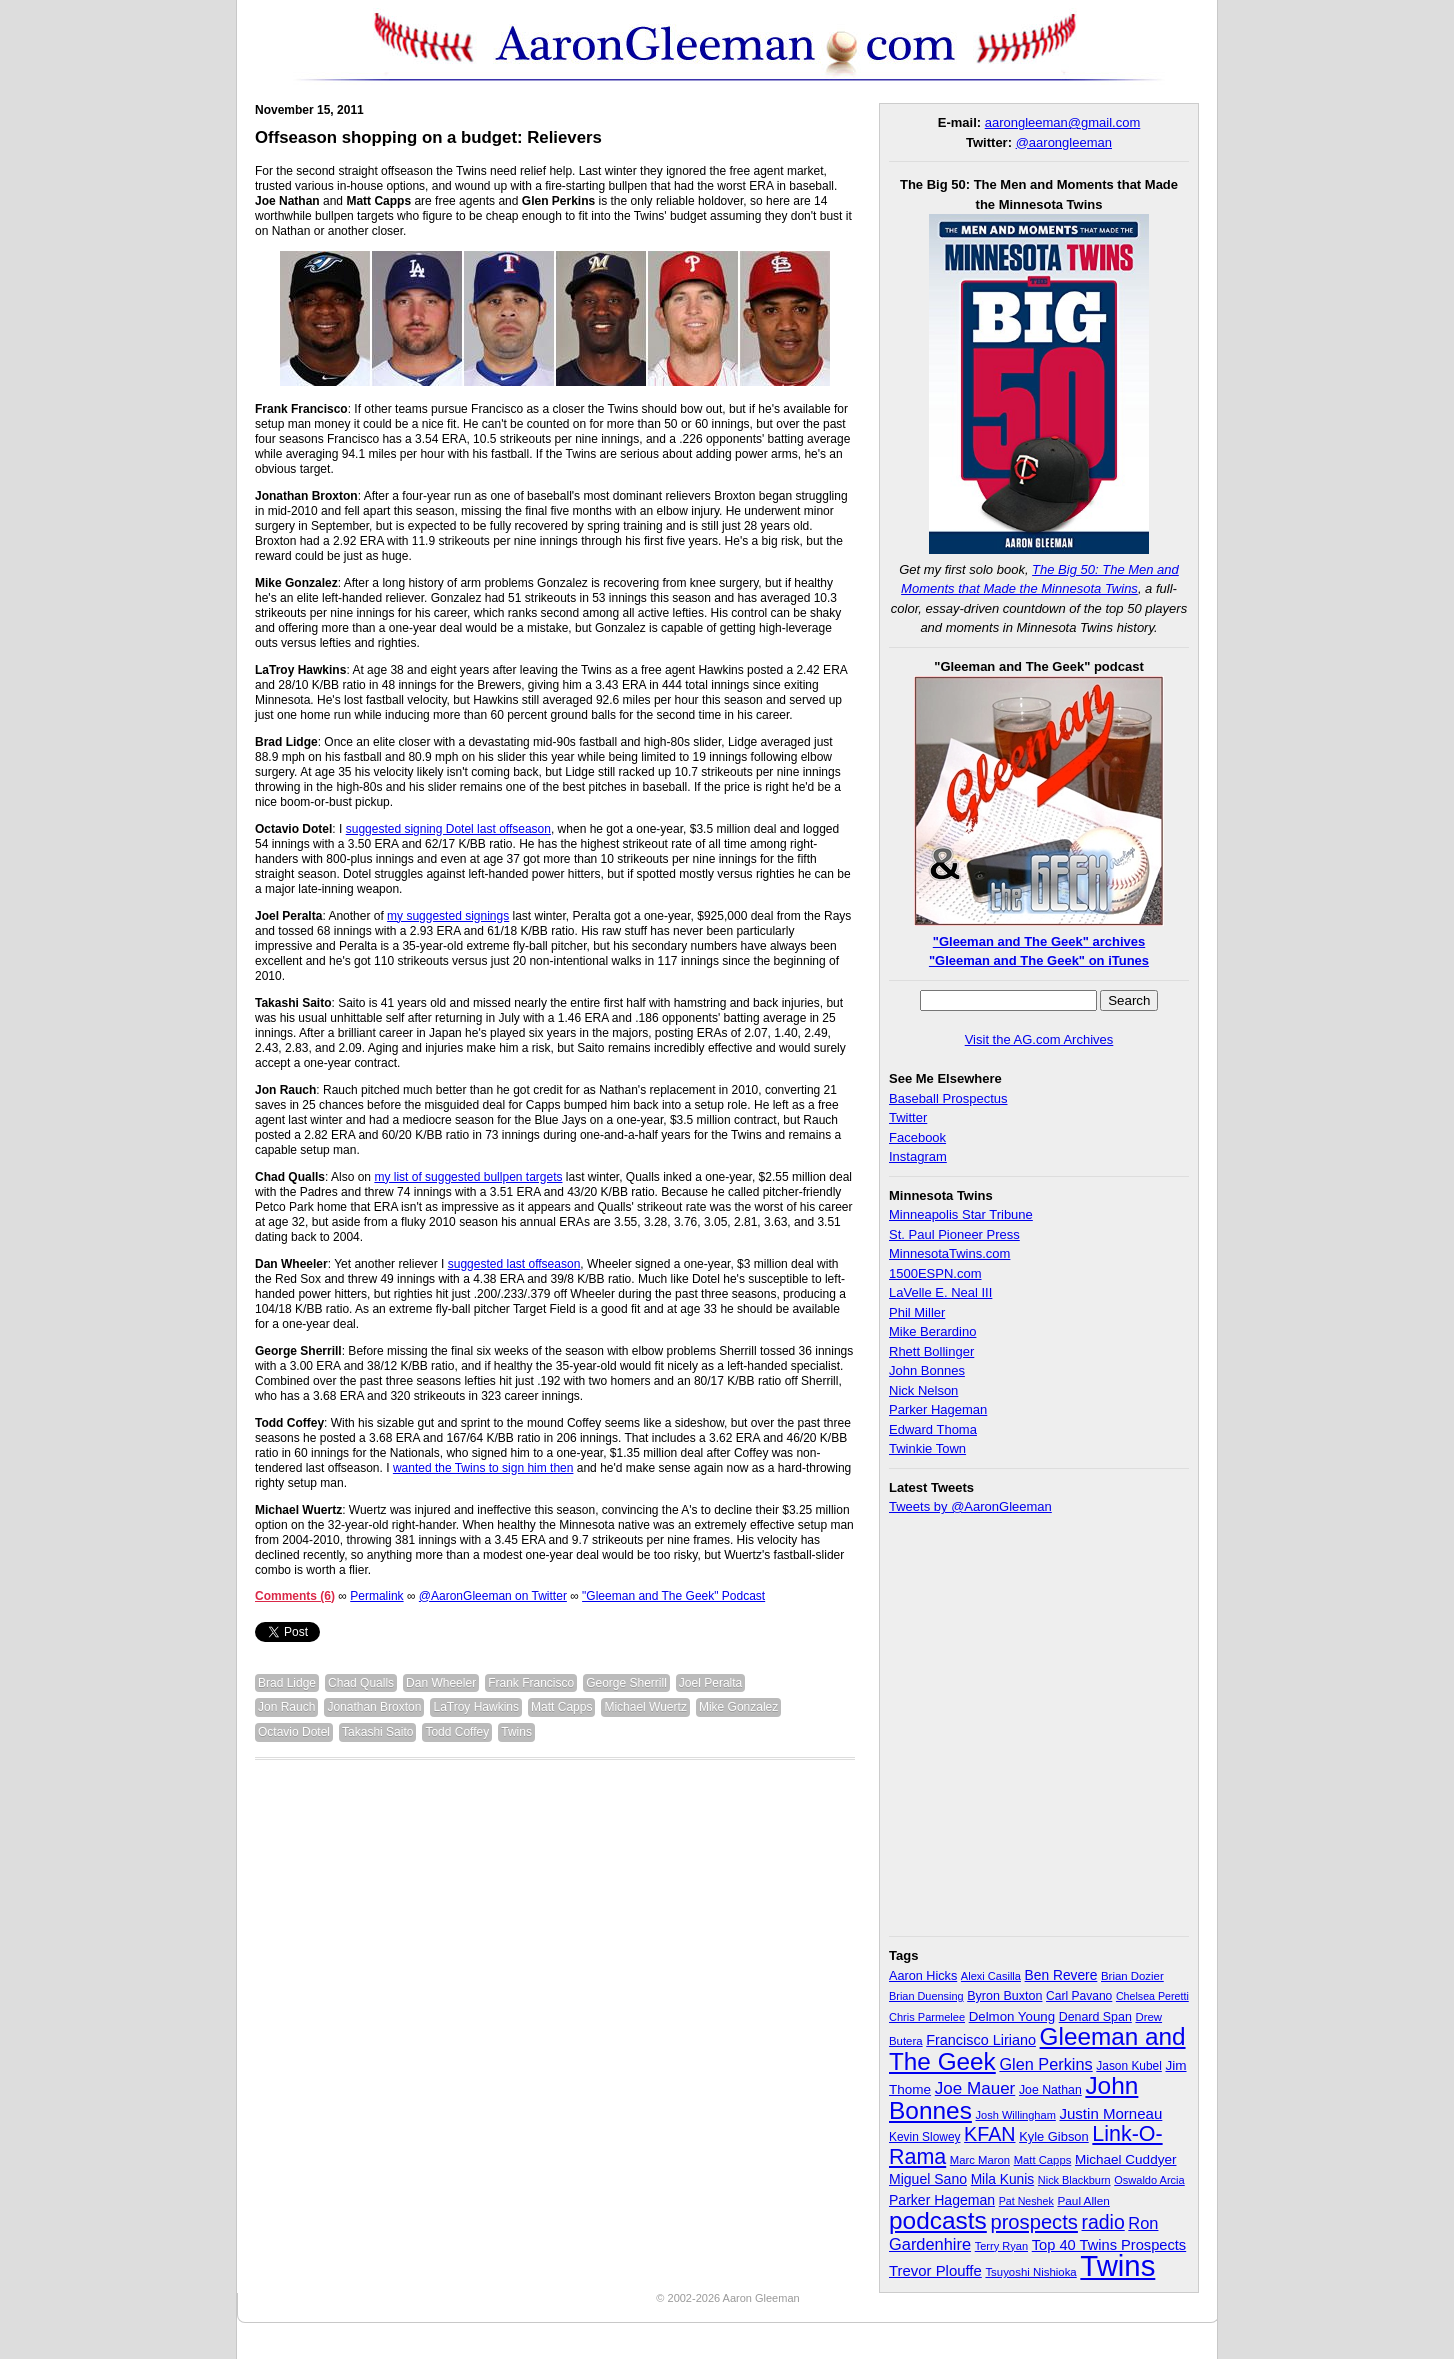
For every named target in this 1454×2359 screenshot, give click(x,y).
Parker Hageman (938, 1409)
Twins (516, 1732)
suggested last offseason (514, 1264)
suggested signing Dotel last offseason (448, 829)
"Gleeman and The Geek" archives (1039, 941)
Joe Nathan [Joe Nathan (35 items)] (1050, 2090)
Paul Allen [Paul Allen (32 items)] (1083, 2200)
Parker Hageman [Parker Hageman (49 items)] (942, 2200)
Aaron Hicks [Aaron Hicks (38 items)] (923, 1976)
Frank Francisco (531, 1683)
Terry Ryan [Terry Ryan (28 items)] (1001, 2246)
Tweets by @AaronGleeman (970, 1506)
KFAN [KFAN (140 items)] (989, 2134)
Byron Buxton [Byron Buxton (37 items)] (1004, 1996)
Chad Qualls (361, 1683)
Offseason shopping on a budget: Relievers (428, 137)
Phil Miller (917, 1312)
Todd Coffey (457, 1732)
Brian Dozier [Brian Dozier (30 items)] (1132, 1976)
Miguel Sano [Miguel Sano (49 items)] (928, 2179)
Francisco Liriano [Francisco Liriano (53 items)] (981, 2040)
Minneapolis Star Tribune (961, 1214)
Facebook (917, 1137)
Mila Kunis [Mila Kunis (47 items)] (1003, 2179)
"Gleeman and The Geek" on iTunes (1039, 960)
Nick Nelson (923, 1390)
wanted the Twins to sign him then (483, 1468)
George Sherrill (626, 1683)
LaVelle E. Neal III (940, 1292)
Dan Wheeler (441, 1683)
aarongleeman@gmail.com (1063, 122)
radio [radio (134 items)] (1103, 2222)
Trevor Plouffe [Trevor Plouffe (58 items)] (935, 2270)
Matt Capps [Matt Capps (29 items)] (1043, 2160)
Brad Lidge (287, 1683)
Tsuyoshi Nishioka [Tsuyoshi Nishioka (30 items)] (1030, 2272)
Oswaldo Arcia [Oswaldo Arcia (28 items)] (1149, 2180)
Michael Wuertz (645, 1707)
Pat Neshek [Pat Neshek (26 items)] (1026, 2201)
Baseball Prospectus (948, 1098)
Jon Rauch (286, 1707)
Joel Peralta (710, 1683)
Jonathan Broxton (374, 1707)
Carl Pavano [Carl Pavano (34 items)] (1079, 1996)
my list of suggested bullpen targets (468, 1177)
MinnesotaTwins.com (949, 1253)
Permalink (376, 1596)
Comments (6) (295, 1596)
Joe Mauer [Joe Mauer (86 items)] (975, 2088)
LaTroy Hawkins (476, 1707)
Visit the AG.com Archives (1039, 1039)
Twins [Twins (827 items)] (1117, 2265)
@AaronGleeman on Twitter (493, 1596)
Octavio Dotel (294, 1732)
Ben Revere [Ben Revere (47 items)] (1061, 1975)
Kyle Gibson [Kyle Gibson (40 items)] (1054, 2136)
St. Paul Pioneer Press (954, 1234)
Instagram (918, 1156)
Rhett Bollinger (931, 1351)
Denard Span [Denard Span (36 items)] (1095, 2017)
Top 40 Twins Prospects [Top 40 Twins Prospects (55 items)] (1109, 2245)
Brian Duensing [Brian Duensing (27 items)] (926, 1996)
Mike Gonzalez (738, 1707)
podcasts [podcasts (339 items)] (938, 2220)
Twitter (908, 1117)
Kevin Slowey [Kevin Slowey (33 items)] (924, 2137)
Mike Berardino (932, 1331)
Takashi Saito (377, 1732)
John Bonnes (927, 1370)
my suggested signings (448, 916)
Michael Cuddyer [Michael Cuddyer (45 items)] (1126, 2159)
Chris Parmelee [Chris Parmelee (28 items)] (927, 2017)
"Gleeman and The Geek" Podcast (673, 1596)
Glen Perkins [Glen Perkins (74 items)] (1045, 2064)
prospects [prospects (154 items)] (1033, 2222)
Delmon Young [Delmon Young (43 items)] (1012, 2016)
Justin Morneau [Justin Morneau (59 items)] (1110, 2113)
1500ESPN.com (935, 1273)
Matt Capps (561, 1707)
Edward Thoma (933, 1429)
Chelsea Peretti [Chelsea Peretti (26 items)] (1152, 1996)
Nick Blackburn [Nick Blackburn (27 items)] (1074, 2180)
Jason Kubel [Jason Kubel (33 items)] (1129, 2066)
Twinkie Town (927, 1448)
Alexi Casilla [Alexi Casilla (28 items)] (991, 1976)
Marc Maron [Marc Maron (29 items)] (980, 2160)
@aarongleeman (1064, 142)
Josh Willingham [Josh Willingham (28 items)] (1016, 2115)
